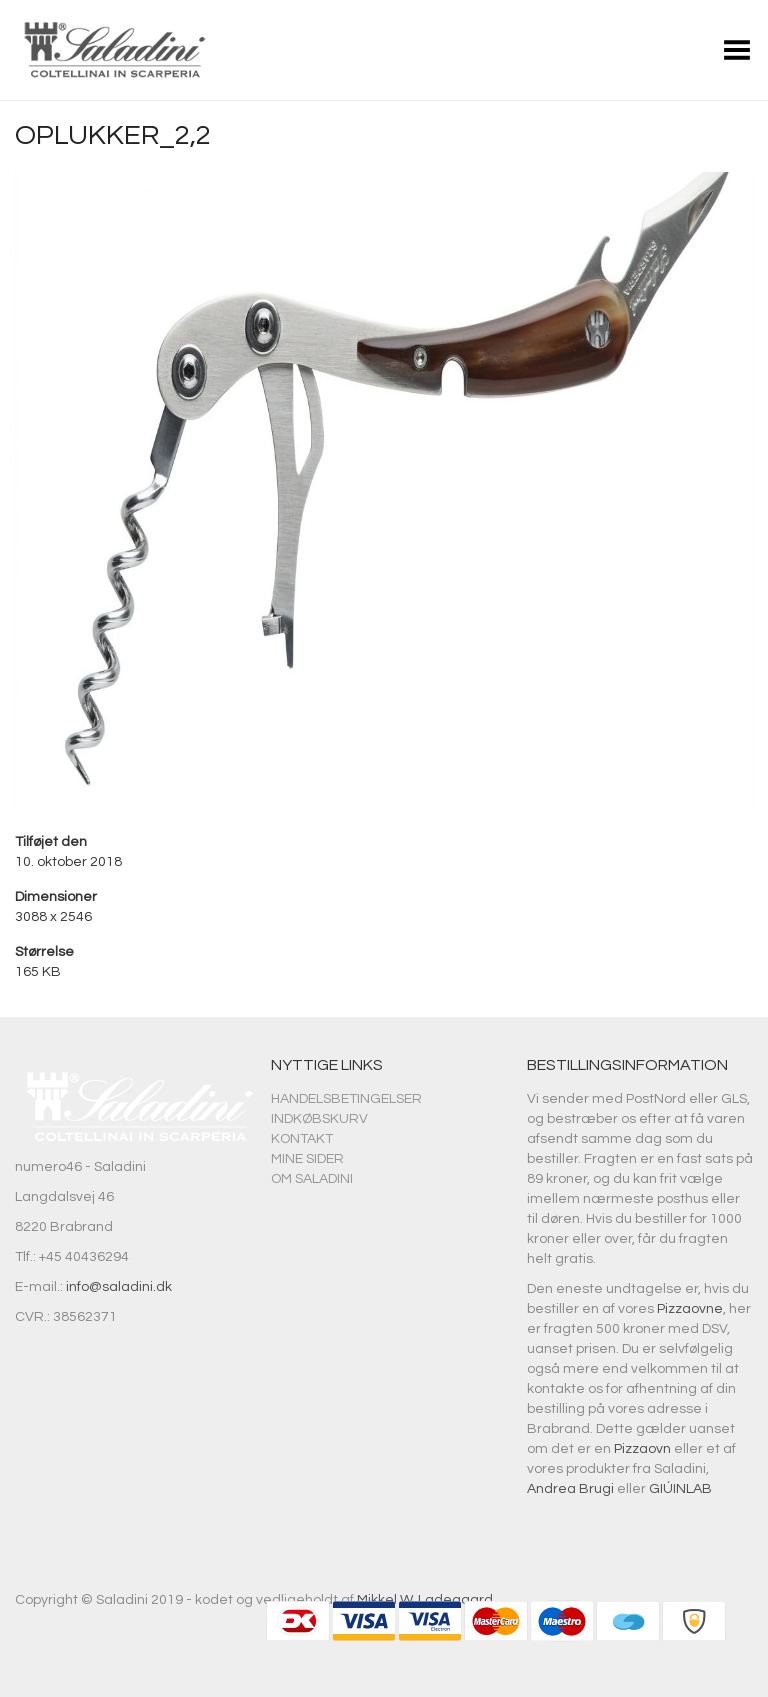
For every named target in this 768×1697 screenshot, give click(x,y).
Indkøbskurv (319, 1119)
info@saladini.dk (119, 1287)
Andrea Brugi (570, 1489)
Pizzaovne (690, 1309)
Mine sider (307, 1159)
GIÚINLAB (680, 1489)
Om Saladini (312, 1179)
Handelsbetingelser (346, 1099)
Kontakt (302, 1139)
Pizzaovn (642, 1449)
